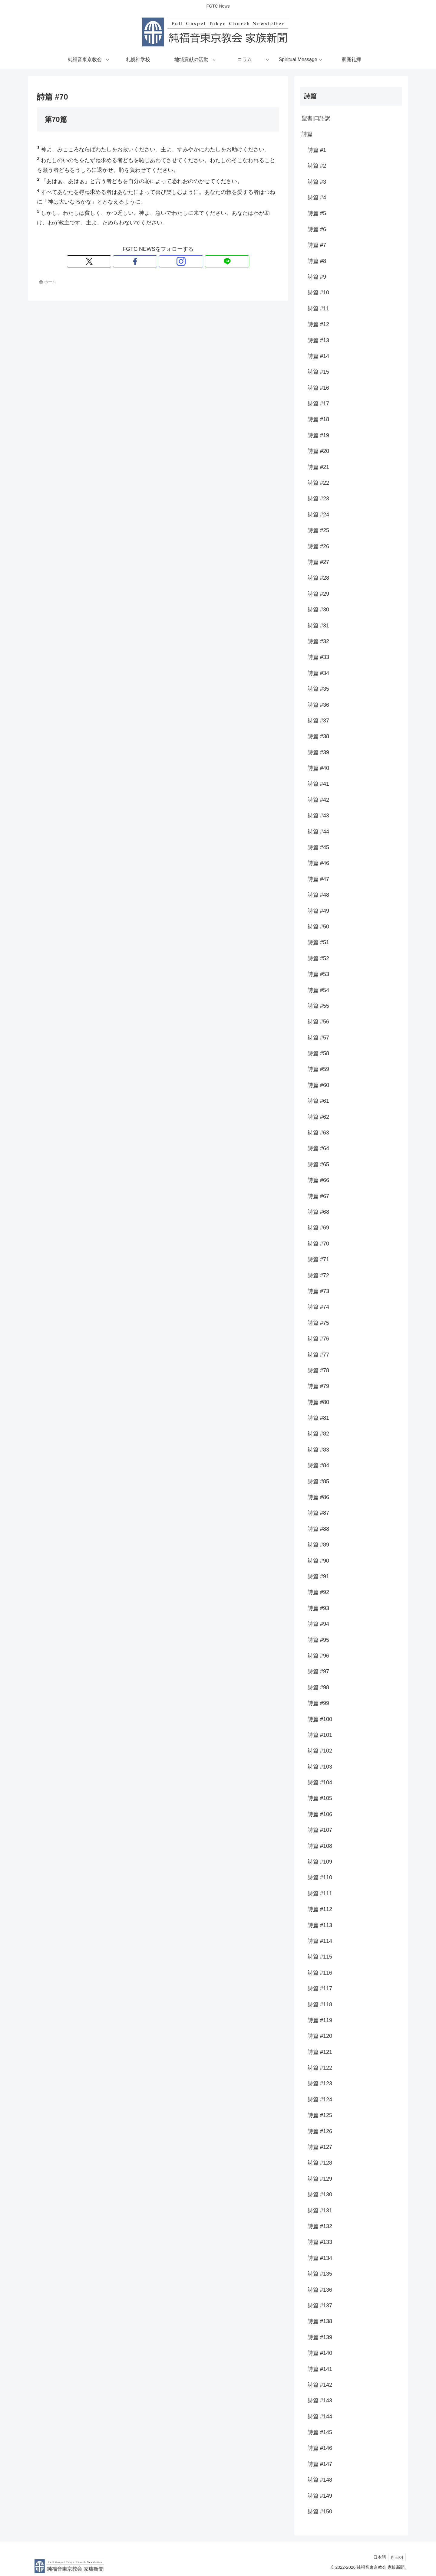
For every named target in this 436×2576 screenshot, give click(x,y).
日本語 (377, 2557)
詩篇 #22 (318, 483)
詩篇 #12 (318, 324)
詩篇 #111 (320, 1893)
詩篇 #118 (320, 2005)
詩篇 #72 (318, 1275)
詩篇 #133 (320, 2242)
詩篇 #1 (317, 150)
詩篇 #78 (318, 1370)
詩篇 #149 (320, 2496)
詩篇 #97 (318, 1671)
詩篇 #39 (318, 752)
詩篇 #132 (320, 2226)
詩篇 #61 (318, 1101)
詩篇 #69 (318, 1228)
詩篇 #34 (318, 673)
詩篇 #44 (318, 832)
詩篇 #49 (318, 911)
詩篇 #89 (318, 1545)
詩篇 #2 (317, 166)
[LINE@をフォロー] (179, 261)
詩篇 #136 (320, 2290)
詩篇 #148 (320, 2480)
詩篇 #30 (318, 610)
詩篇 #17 (318, 404)
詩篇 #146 (320, 2448)
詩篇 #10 (318, 293)
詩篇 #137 (320, 2306)
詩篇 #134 (320, 2258)
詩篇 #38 (318, 736)
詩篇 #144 (320, 2417)
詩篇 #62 (318, 1117)
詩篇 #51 (318, 942)
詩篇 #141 (320, 2369)
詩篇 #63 (318, 1133)
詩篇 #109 (320, 1862)
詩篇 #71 (318, 1259)
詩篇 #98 (318, 1687)
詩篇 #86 (318, 1497)
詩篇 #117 (320, 1988)
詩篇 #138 (320, 2321)
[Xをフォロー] (137, 261)
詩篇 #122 (320, 2068)
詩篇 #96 (318, 1656)
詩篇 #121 (320, 2052)
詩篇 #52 (318, 958)
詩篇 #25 (318, 530)
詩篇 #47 (318, 879)
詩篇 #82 (318, 1434)
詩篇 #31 (318, 626)
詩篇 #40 (318, 768)
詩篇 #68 (318, 1212)
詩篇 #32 (318, 641)
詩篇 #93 (318, 1608)
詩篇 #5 (317, 213)
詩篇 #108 (320, 1846)
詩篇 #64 (318, 1148)
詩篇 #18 (318, 419)
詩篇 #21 (318, 467)
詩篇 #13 (318, 340)
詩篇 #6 (317, 229)
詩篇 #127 (320, 2147)
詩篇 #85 (318, 1481)
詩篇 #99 (318, 1703)
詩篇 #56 (318, 1022)
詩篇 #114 (320, 1941)
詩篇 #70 (318, 1244)
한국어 (396, 2557)
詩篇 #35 (318, 689)
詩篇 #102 (320, 1751)
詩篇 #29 (318, 594)
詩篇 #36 (318, 705)
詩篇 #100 (320, 1719)
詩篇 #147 (320, 2464)
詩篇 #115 (320, 1957)
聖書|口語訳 (316, 118)
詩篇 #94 (318, 1624)
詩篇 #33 (318, 657)
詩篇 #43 (318, 816)
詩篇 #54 (318, 990)
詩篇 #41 (318, 784)
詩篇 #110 (320, 1877)
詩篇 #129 (320, 2179)
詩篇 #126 (320, 2131)
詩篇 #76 (318, 1339)
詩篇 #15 (318, 372)
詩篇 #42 (318, 800)
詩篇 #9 (317, 277)
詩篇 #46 (318, 863)
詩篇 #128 (320, 2163)
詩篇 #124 (320, 2099)
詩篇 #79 (318, 1386)
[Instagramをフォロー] (165, 261)
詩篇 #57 (318, 1038)
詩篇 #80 (318, 1402)
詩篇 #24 (318, 515)
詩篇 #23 (318, 499)
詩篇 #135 (320, 2274)
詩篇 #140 (320, 2353)
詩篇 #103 (320, 1767)
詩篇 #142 (320, 2385)
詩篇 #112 (320, 1909)
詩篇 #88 (318, 1529)
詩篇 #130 (320, 2194)
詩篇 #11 (318, 309)
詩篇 (307, 134)
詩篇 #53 (318, 974)
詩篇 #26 (318, 546)
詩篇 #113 (320, 1925)
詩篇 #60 (318, 1085)
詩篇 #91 (318, 1576)
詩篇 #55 (318, 1006)
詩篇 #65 (318, 1164)
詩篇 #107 (320, 1830)
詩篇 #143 (320, 2401)
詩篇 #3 (317, 182)
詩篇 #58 (318, 1053)
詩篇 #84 (318, 1465)
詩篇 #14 (318, 356)
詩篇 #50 (318, 927)
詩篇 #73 (318, 1291)
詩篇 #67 (318, 1196)
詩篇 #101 (320, 1735)
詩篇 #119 (320, 2020)
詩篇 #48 (318, 895)
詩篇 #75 (318, 1323)
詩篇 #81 (318, 1418)
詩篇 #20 (318, 451)
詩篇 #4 (317, 198)
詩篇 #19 (318, 435)
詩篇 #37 (318, 721)
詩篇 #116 (320, 1973)
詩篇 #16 (318, 388)
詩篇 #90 (318, 1561)
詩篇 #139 (320, 2337)
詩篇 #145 (320, 2432)
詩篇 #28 (318, 578)
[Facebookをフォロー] (151, 261)
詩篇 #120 (320, 2036)
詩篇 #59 (318, 1069)
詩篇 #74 (318, 1307)
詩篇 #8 (317, 261)
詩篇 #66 (318, 1180)
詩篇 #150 (320, 2512)
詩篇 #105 (320, 1798)
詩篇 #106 (320, 1814)
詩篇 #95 (318, 1640)
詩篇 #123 (320, 2083)
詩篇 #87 (318, 1513)
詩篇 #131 (320, 2211)
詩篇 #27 (318, 562)
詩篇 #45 (318, 847)
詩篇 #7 (317, 245)
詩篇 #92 (318, 1592)
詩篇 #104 (320, 1782)
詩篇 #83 (318, 1450)
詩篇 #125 (320, 2115)
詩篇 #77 (318, 1355)
